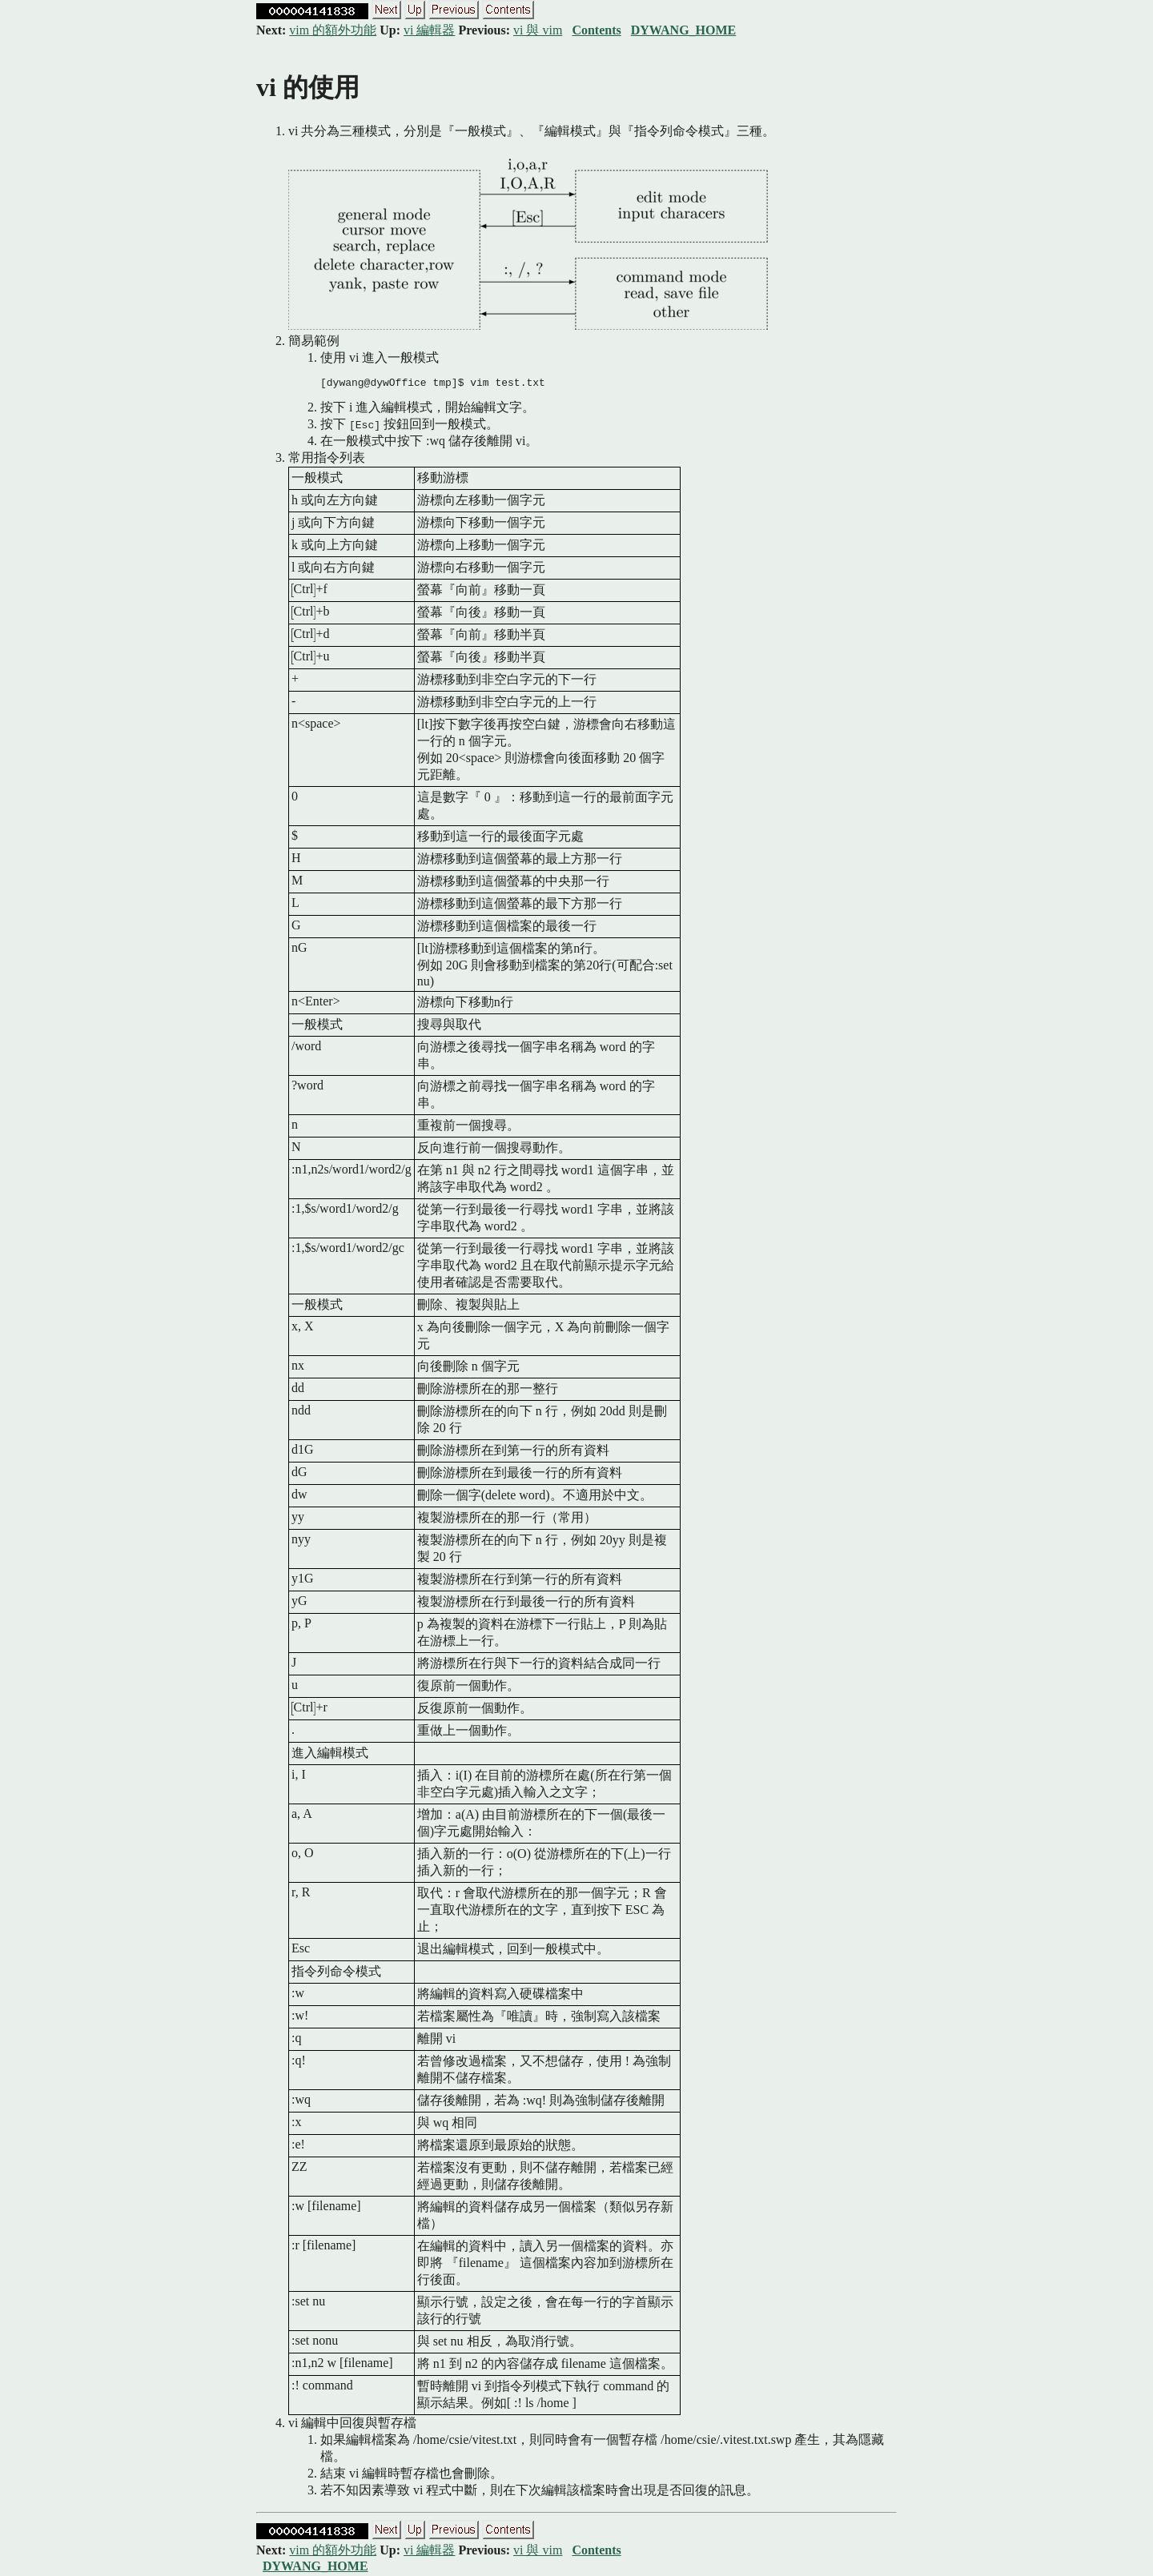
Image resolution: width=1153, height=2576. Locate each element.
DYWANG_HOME (684, 30)
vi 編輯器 (429, 30)
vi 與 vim (537, 30)
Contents (596, 30)
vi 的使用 (308, 87)
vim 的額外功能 (332, 30)
